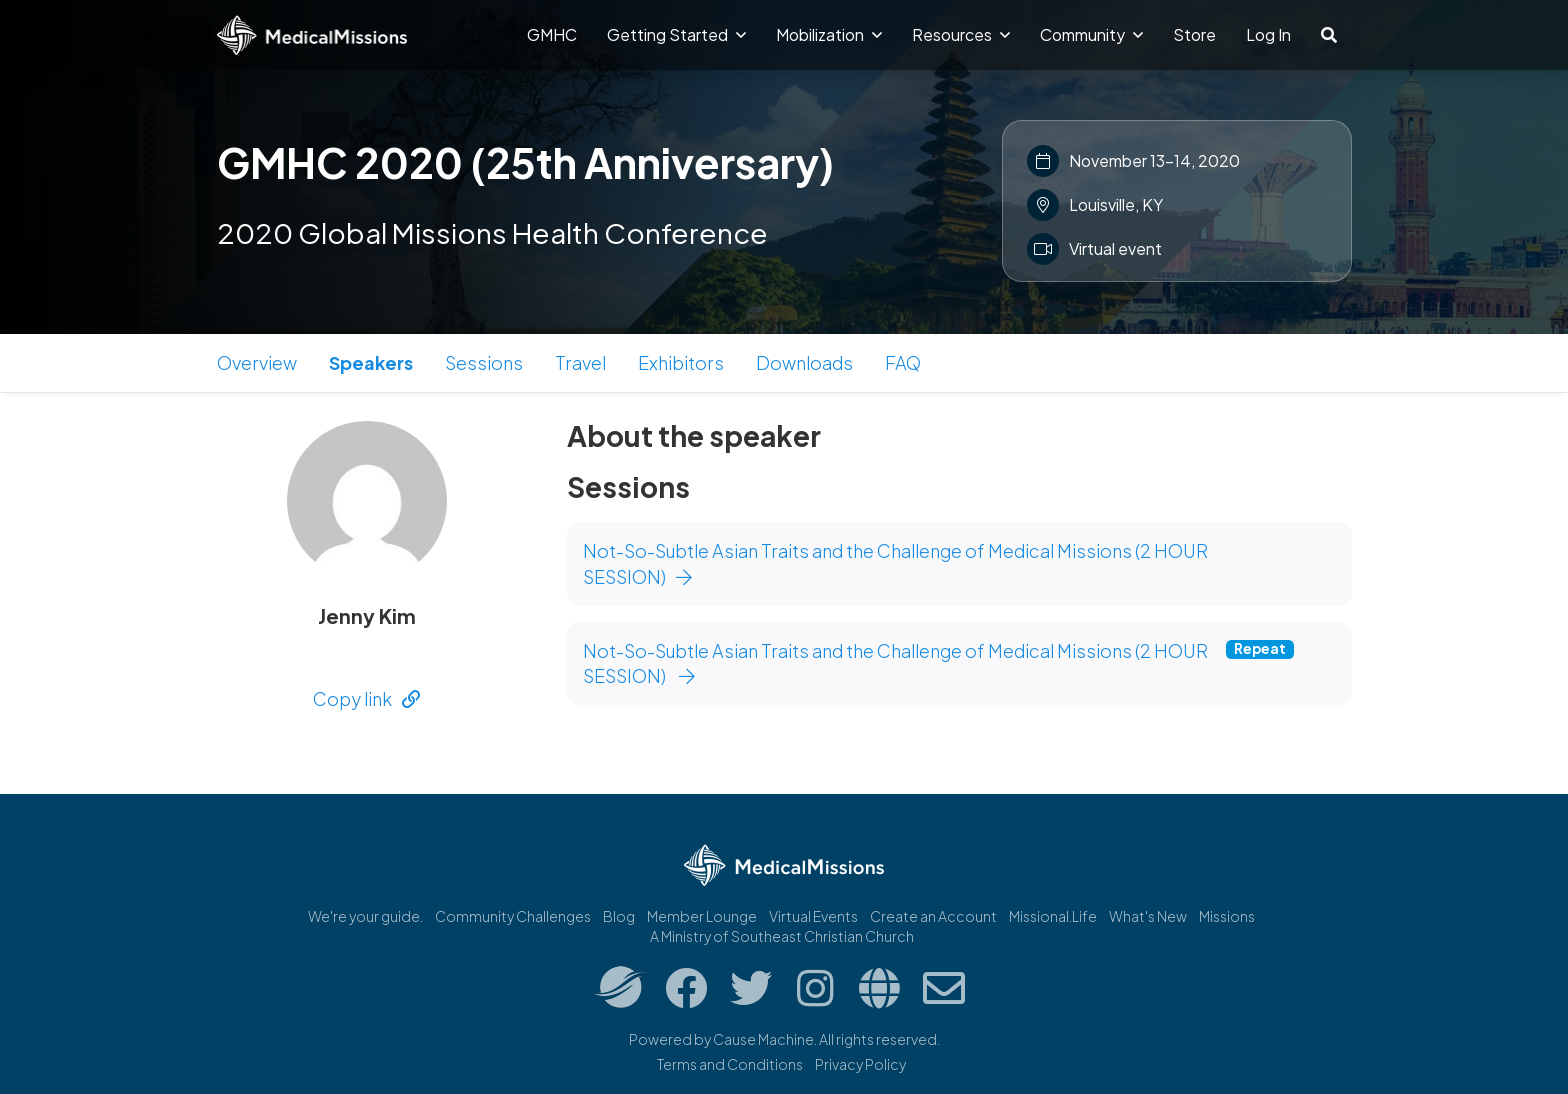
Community (1091, 34)
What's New (1148, 916)
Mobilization (829, 34)
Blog (619, 916)
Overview (257, 362)
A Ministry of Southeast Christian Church (782, 936)
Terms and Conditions (730, 1064)
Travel (580, 362)
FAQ (903, 362)
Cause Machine (763, 1039)
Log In (1268, 34)
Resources (961, 34)
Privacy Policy (860, 1064)
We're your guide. (365, 916)
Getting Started (676, 34)
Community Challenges (513, 916)
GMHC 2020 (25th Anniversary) (525, 162)
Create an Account (933, 916)
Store (1194, 34)
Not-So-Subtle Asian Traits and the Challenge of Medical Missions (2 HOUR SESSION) (895, 563)
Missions (1227, 916)
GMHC (552, 34)
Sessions (484, 362)
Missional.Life (1053, 916)
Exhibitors (681, 362)
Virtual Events (813, 916)
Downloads (804, 362)
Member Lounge (702, 916)
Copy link (366, 698)
